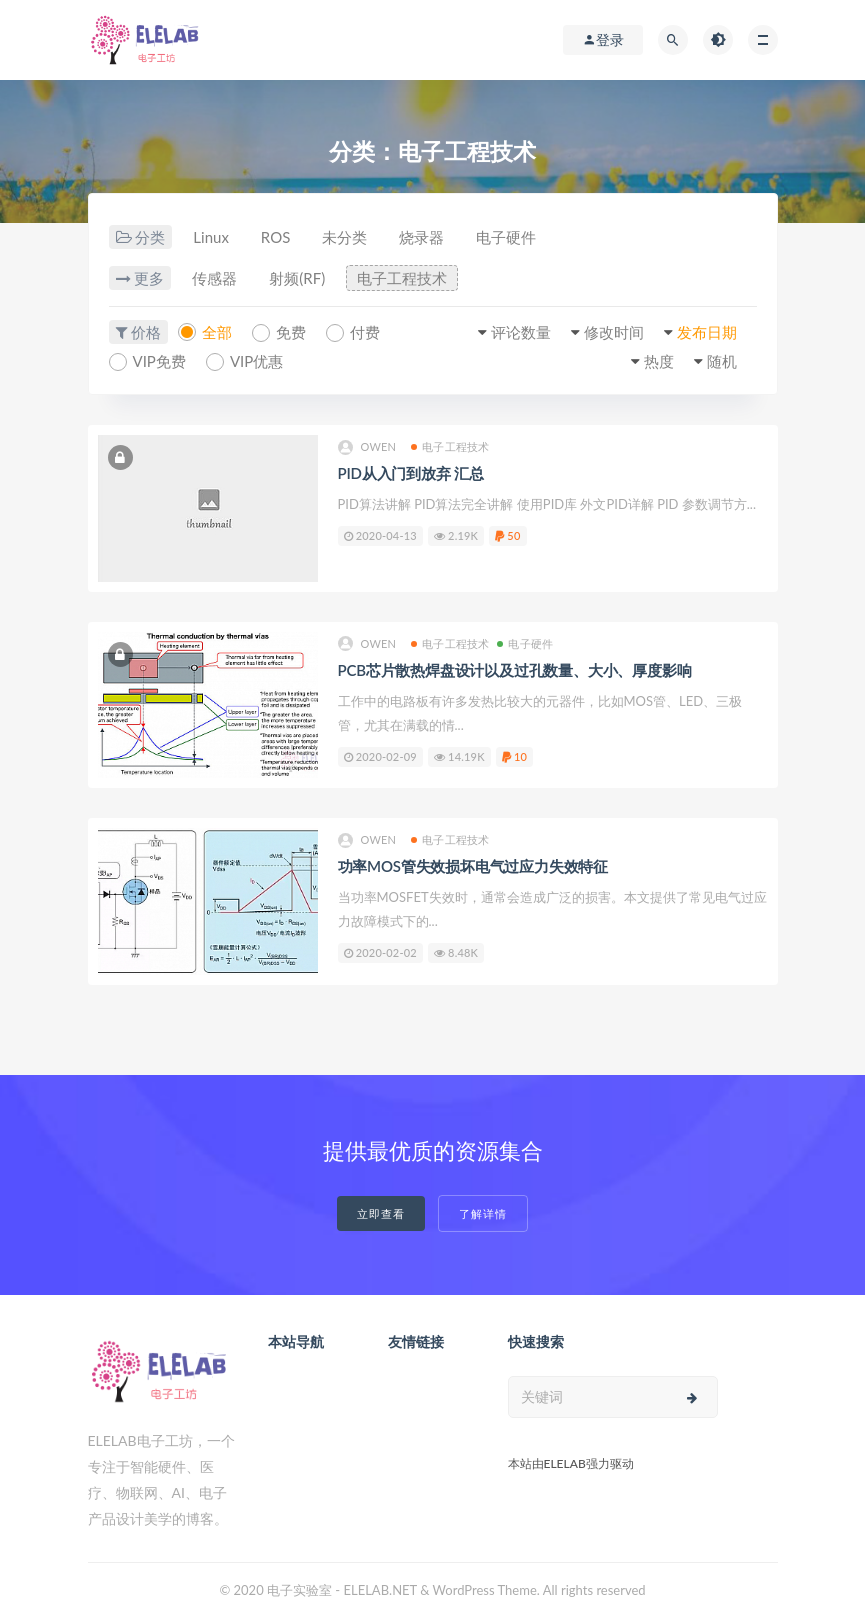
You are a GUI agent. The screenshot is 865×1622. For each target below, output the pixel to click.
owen (367, 447)
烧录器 (421, 237)
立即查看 (381, 1213)
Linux (211, 237)
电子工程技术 (402, 278)
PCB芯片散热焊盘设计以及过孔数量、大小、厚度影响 (515, 670)
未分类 (344, 237)
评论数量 (521, 332)
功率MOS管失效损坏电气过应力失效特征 (473, 866)
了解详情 (483, 1213)
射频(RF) (297, 278)
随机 (722, 361)
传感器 (214, 278)
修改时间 (614, 332)
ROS (275, 237)
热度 (659, 361)
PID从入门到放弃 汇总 (411, 473)
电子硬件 (506, 237)
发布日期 (707, 332)
